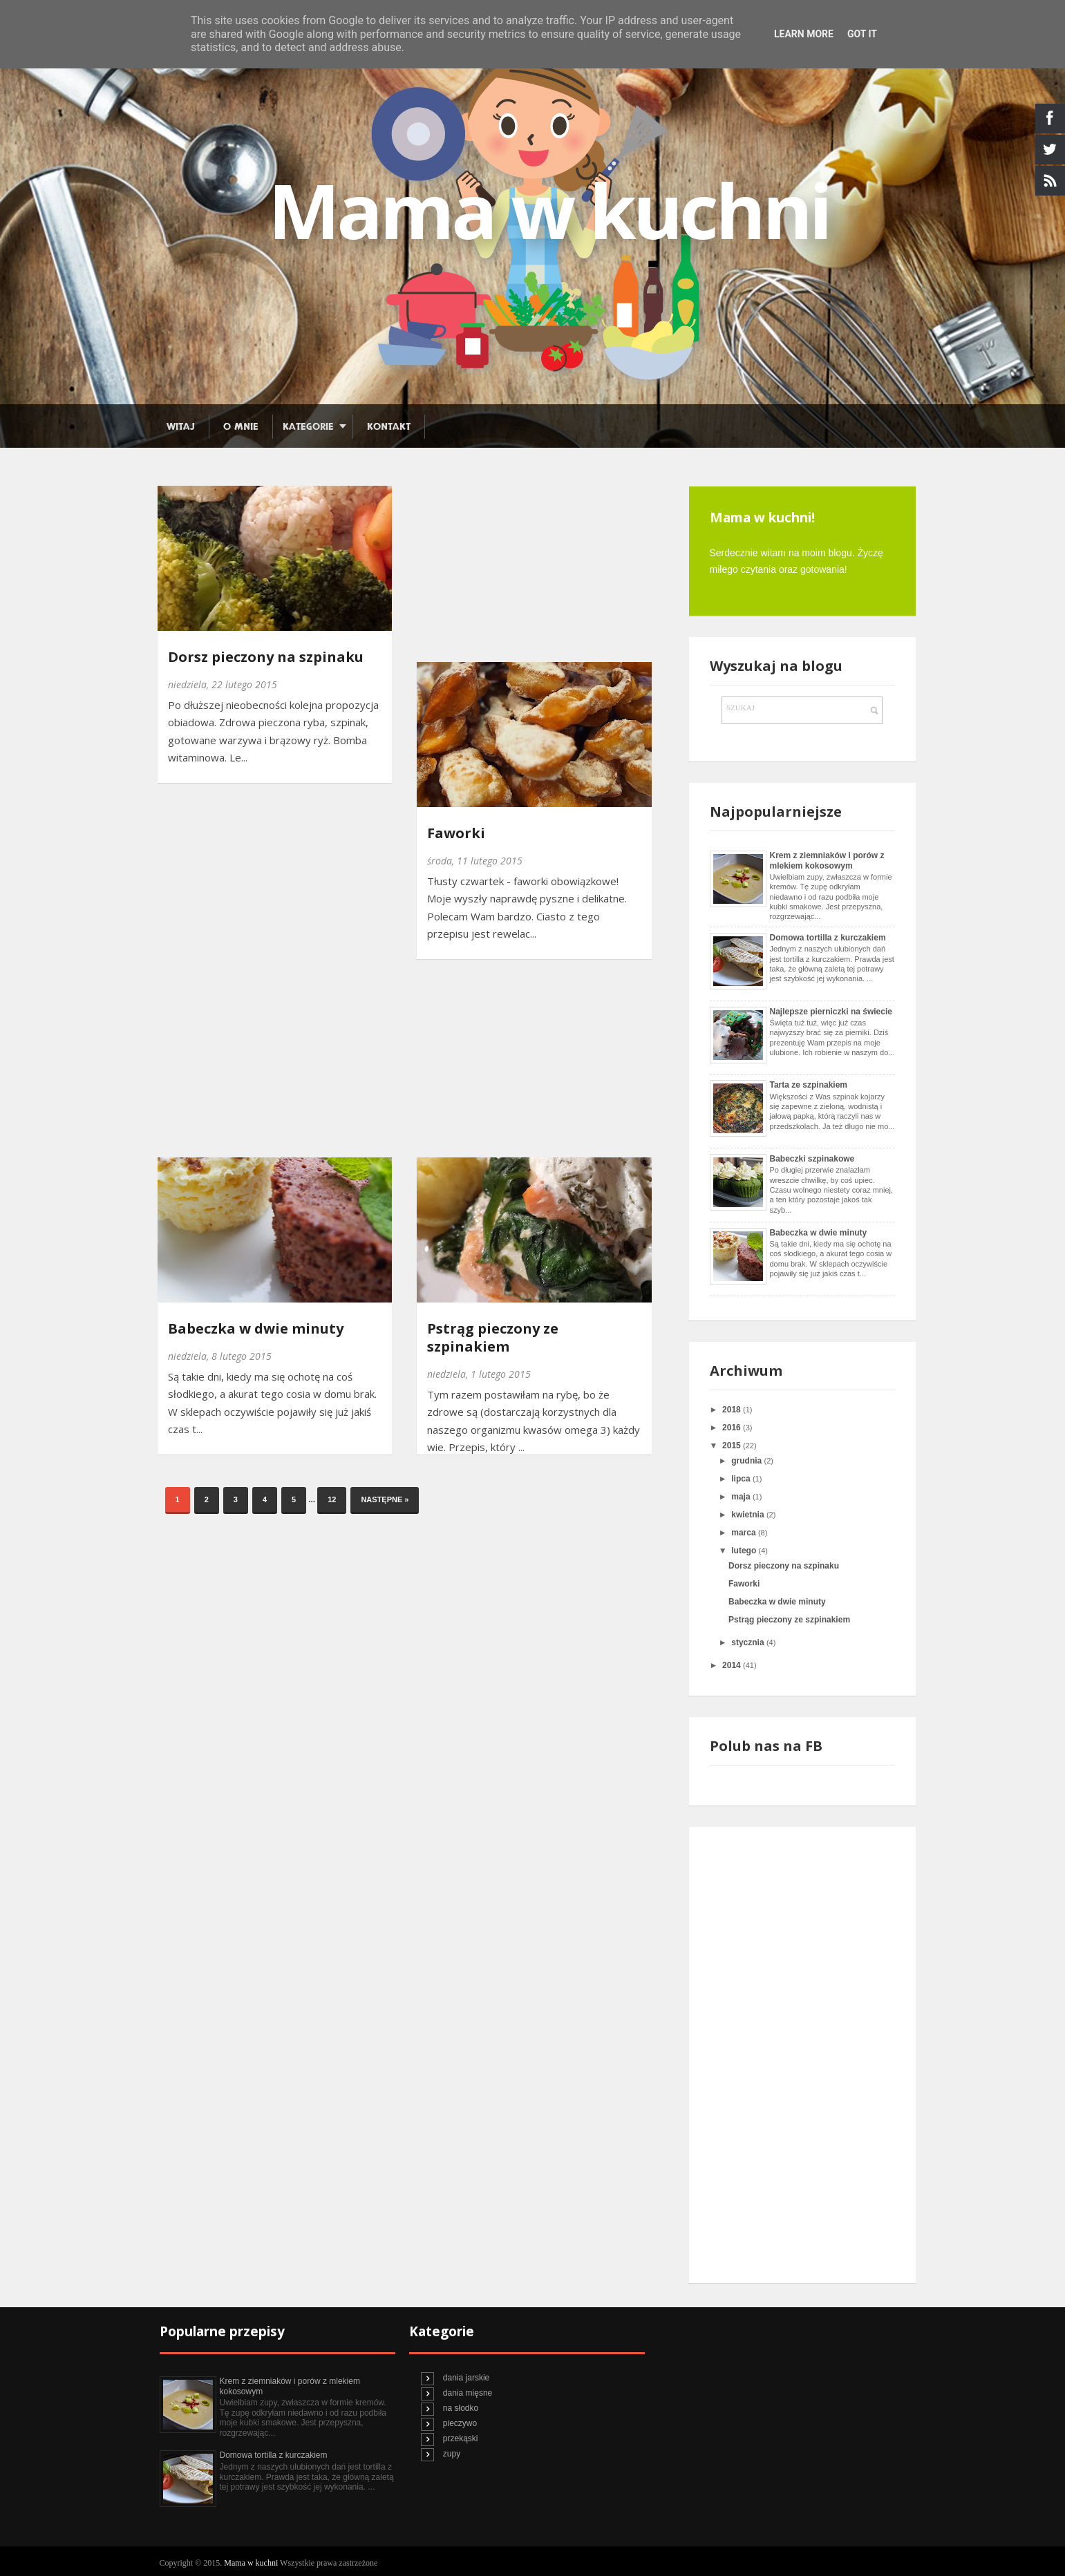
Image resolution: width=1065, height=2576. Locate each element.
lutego (744, 1550)
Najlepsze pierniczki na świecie (831, 1011)
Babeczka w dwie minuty (255, 1329)
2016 (732, 1427)
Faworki (456, 833)
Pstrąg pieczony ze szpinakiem (492, 1338)
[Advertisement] (519, 565)
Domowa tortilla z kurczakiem (828, 938)
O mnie (240, 426)
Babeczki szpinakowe (812, 1159)
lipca (742, 1479)
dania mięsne (467, 2393)
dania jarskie (466, 2378)
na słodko (460, 2408)
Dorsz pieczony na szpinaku (266, 657)
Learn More (803, 33)
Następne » (384, 1499)
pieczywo (460, 2423)
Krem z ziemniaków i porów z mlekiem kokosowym (827, 860)
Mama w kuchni (252, 2563)
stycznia (748, 1642)
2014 (732, 1665)
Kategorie (308, 426)
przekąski (460, 2438)
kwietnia (748, 1514)
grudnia (747, 1461)
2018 (732, 1409)
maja (742, 1497)
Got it (862, 33)
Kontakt (389, 426)
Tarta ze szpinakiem (809, 1085)
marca (744, 1532)
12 (332, 1499)
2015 (732, 1445)
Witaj (181, 426)
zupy (451, 2454)
